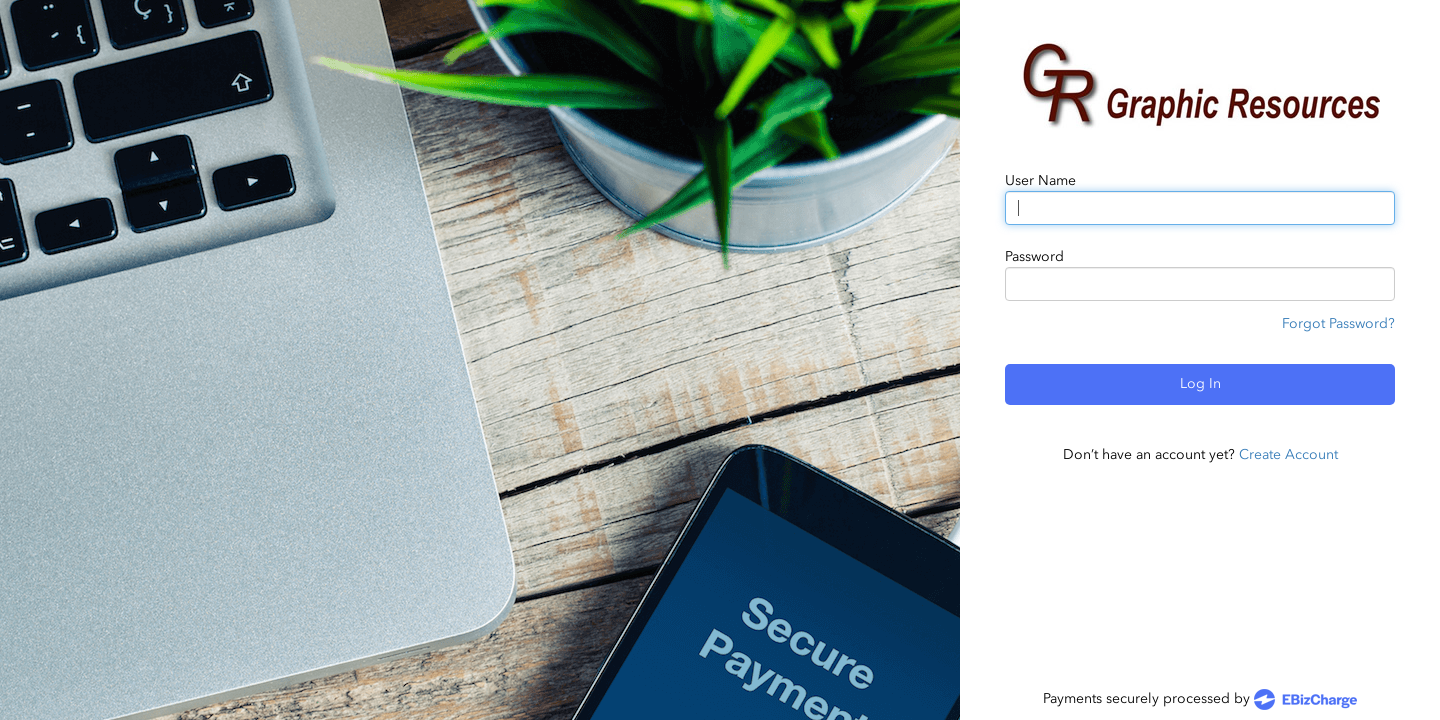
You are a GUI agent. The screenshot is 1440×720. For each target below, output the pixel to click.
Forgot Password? (1338, 323)
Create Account (1288, 454)
